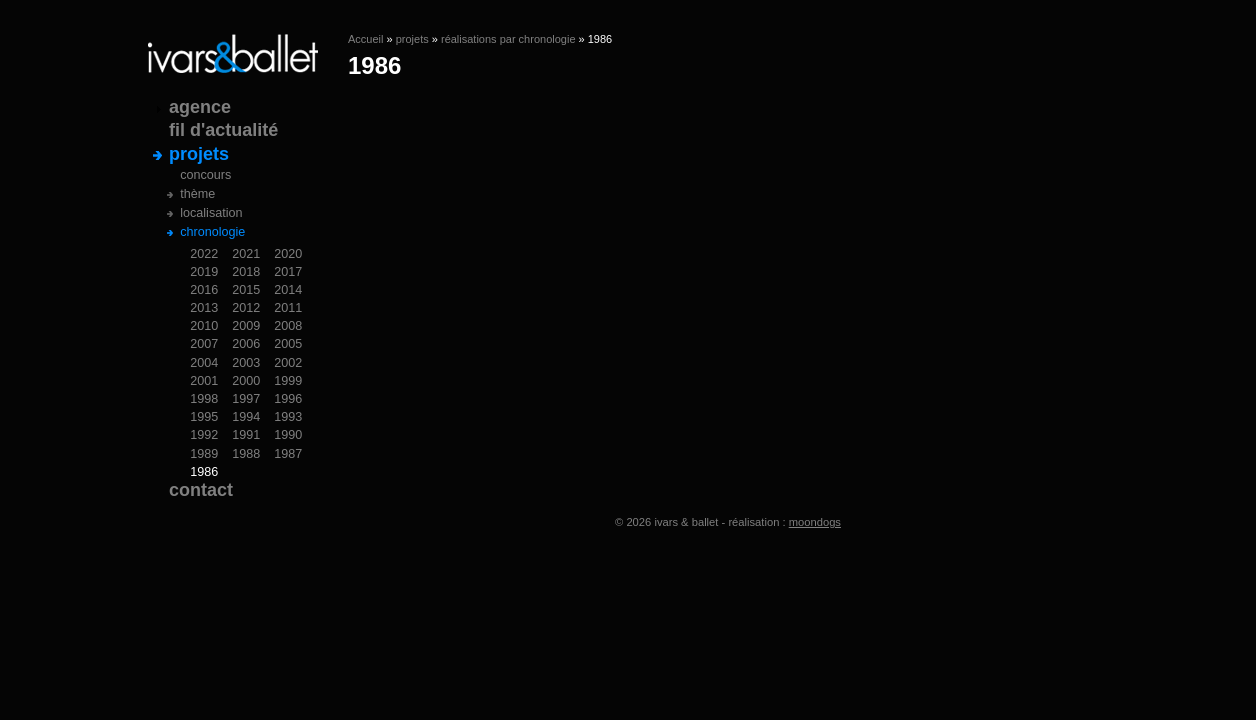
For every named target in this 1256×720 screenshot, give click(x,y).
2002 (288, 363)
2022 (204, 254)
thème (197, 194)
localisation (211, 213)
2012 (246, 308)
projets (412, 39)
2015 (246, 290)
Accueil (365, 39)
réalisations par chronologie (508, 39)
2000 (246, 381)
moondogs (815, 522)
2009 (246, 326)
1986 (204, 472)
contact (201, 490)
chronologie (212, 232)
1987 (288, 454)
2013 (204, 308)
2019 (204, 272)
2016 (204, 290)
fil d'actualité (223, 130)
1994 (246, 417)
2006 (246, 344)
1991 (246, 435)
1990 (288, 435)
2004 (204, 363)
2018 (246, 272)
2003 (246, 363)
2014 (288, 290)
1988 (246, 454)
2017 (288, 272)
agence (200, 107)
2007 (204, 344)
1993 (288, 417)
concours (205, 175)
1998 (204, 399)
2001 (204, 381)
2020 (288, 254)
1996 (288, 399)
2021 (246, 254)
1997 (246, 399)
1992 (204, 435)
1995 (204, 417)
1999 (288, 381)
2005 (288, 344)
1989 (204, 454)
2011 (288, 308)
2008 (288, 326)
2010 (204, 326)
